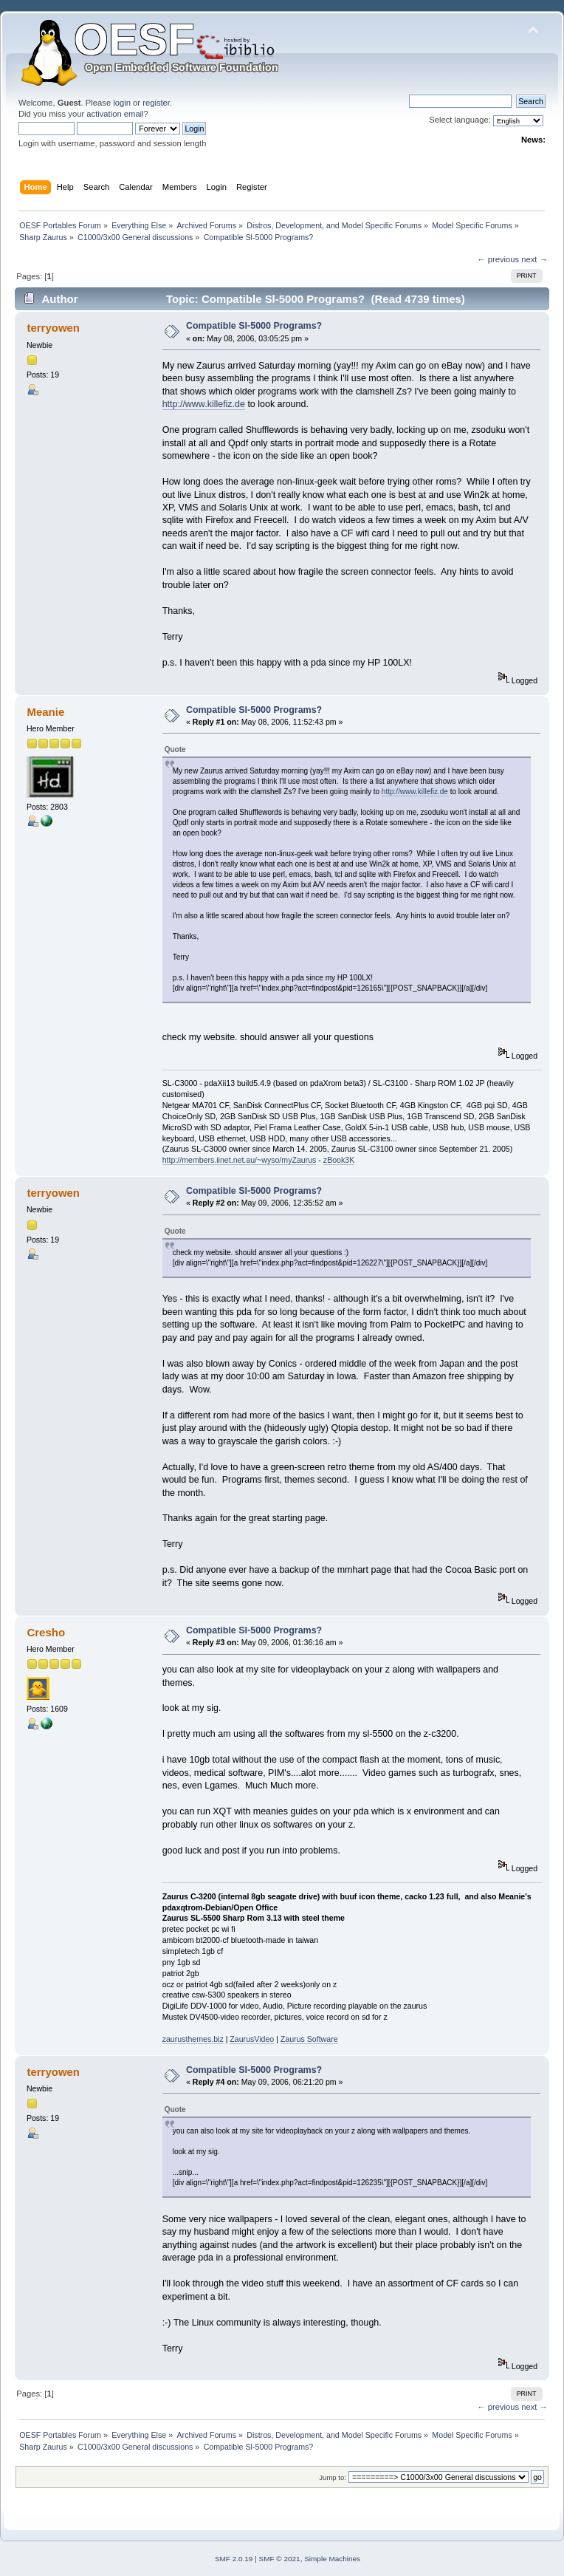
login (122, 102)
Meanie (45, 712)
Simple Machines (332, 2559)
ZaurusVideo (252, 2039)
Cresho (46, 1632)
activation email (114, 113)
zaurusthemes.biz (193, 2039)
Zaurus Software (309, 2039)
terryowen (53, 327)
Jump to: (332, 2477)
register (156, 102)
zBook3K (338, 1159)
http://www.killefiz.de (203, 404)
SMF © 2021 (279, 2559)
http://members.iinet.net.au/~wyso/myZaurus (239, 1159)
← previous (498, 259)
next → (534, 259)
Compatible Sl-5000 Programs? (254, 326)
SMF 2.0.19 (234, 2559)
